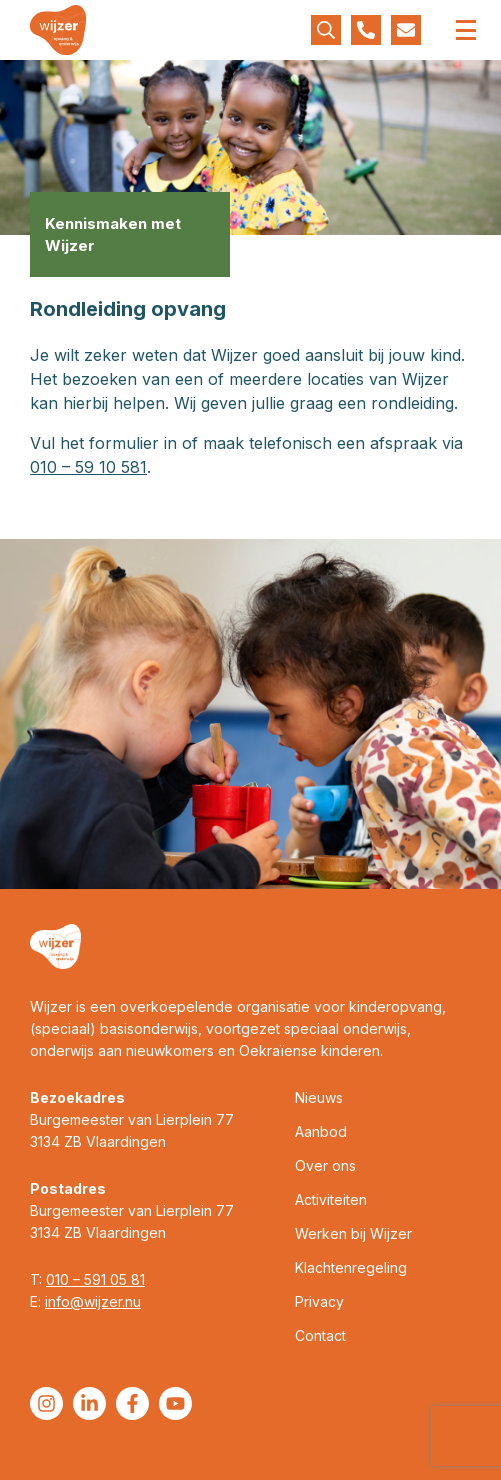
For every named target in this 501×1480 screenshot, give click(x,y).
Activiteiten (331, 1199)
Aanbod (321, 1131)
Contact (320, 1335)
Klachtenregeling (351, 1267)
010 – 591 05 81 (95, 1279)
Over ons (325, 1165)
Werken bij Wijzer (353, 1233)
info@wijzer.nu (93, 1301)
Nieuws (319, 1097)
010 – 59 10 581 (88, 467)
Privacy (319, 1301)
